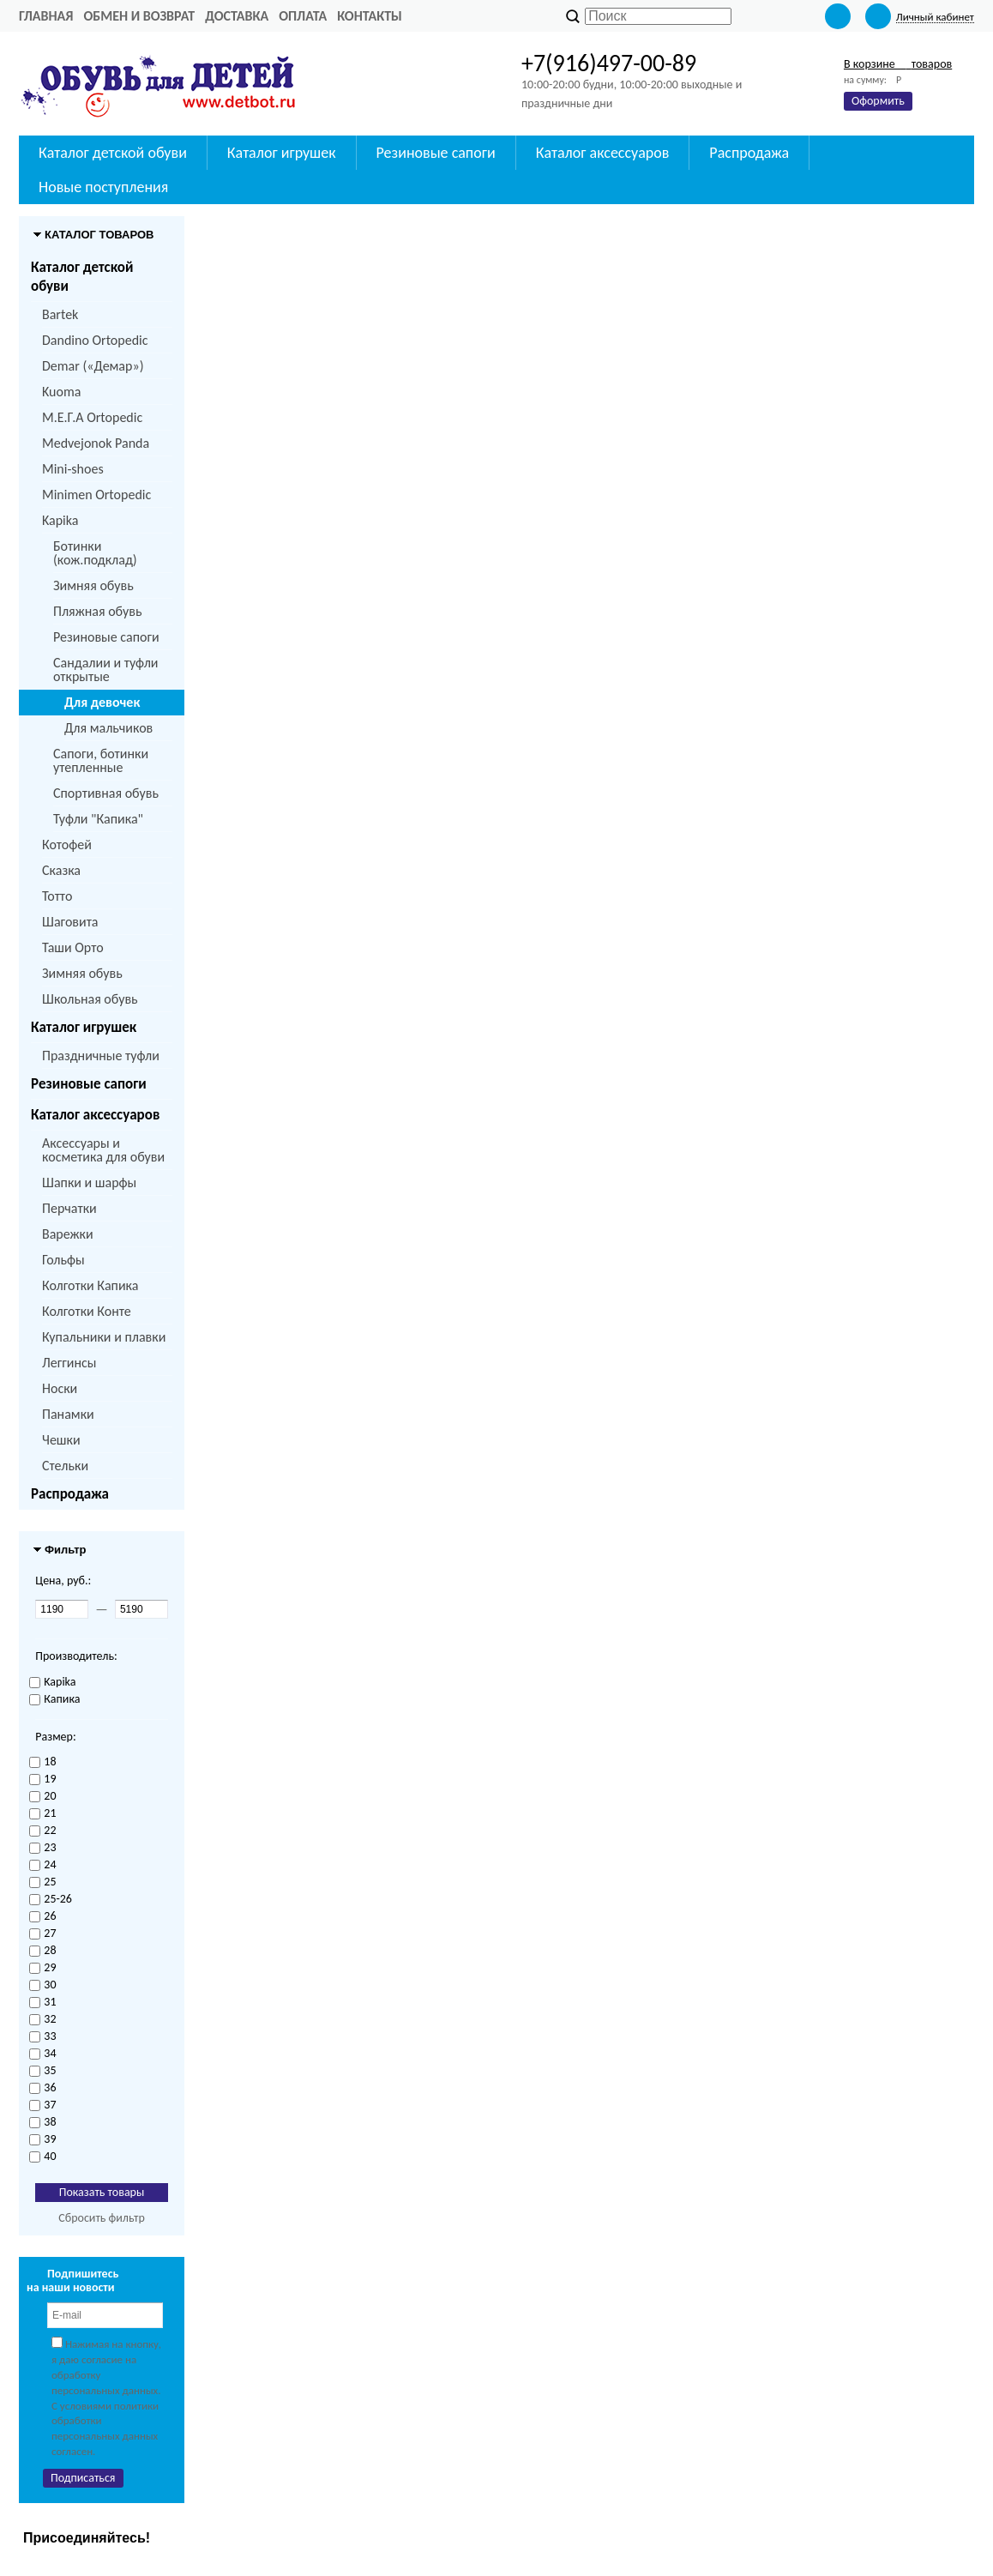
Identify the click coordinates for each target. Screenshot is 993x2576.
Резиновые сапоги (106, 637)
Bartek (60, 314)
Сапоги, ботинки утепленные (100, 760)
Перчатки (69, 1208)
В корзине (898, 64)
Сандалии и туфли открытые (106, 670)
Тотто (57, 896)
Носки (59, 1388)
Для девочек (102, 702)
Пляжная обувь (97, 611)
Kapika (60, 520)
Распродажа (70, 1494)
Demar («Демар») (92, 366)
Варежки (67, 1234)
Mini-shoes (73, 469)
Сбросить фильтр (101, 2218)
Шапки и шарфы (89, 1182)
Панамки (68, 1414)
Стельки (65, 1465)
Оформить (878, 101)
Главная (46, 16)
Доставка (236, 16)
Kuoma (61, 391)
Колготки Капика (90, 1285)
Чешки (61, 1440)
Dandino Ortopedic (94, 340)
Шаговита (70, 922)
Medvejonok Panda (95, 443)
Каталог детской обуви (82, 276)
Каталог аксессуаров (95, 1115)
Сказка (61, 870)
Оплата (303, 16)
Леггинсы (69, 1362)
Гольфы (63, 1260)
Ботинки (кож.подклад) (95, 553)
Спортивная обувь (106, 793)
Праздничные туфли (100, 1055)
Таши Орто (73, 947)
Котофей (67, 844)
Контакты (369, 16)
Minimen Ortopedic (96, 494)
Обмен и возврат (139, 16)
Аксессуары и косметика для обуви (103, 1150)
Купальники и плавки (104, 1337)
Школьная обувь (90, 999)
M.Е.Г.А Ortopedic (92, 417)
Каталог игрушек (83, 1027)
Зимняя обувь (93, 585)
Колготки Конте (86, 1311)
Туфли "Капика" (98, 819)
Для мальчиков (108, 728)
